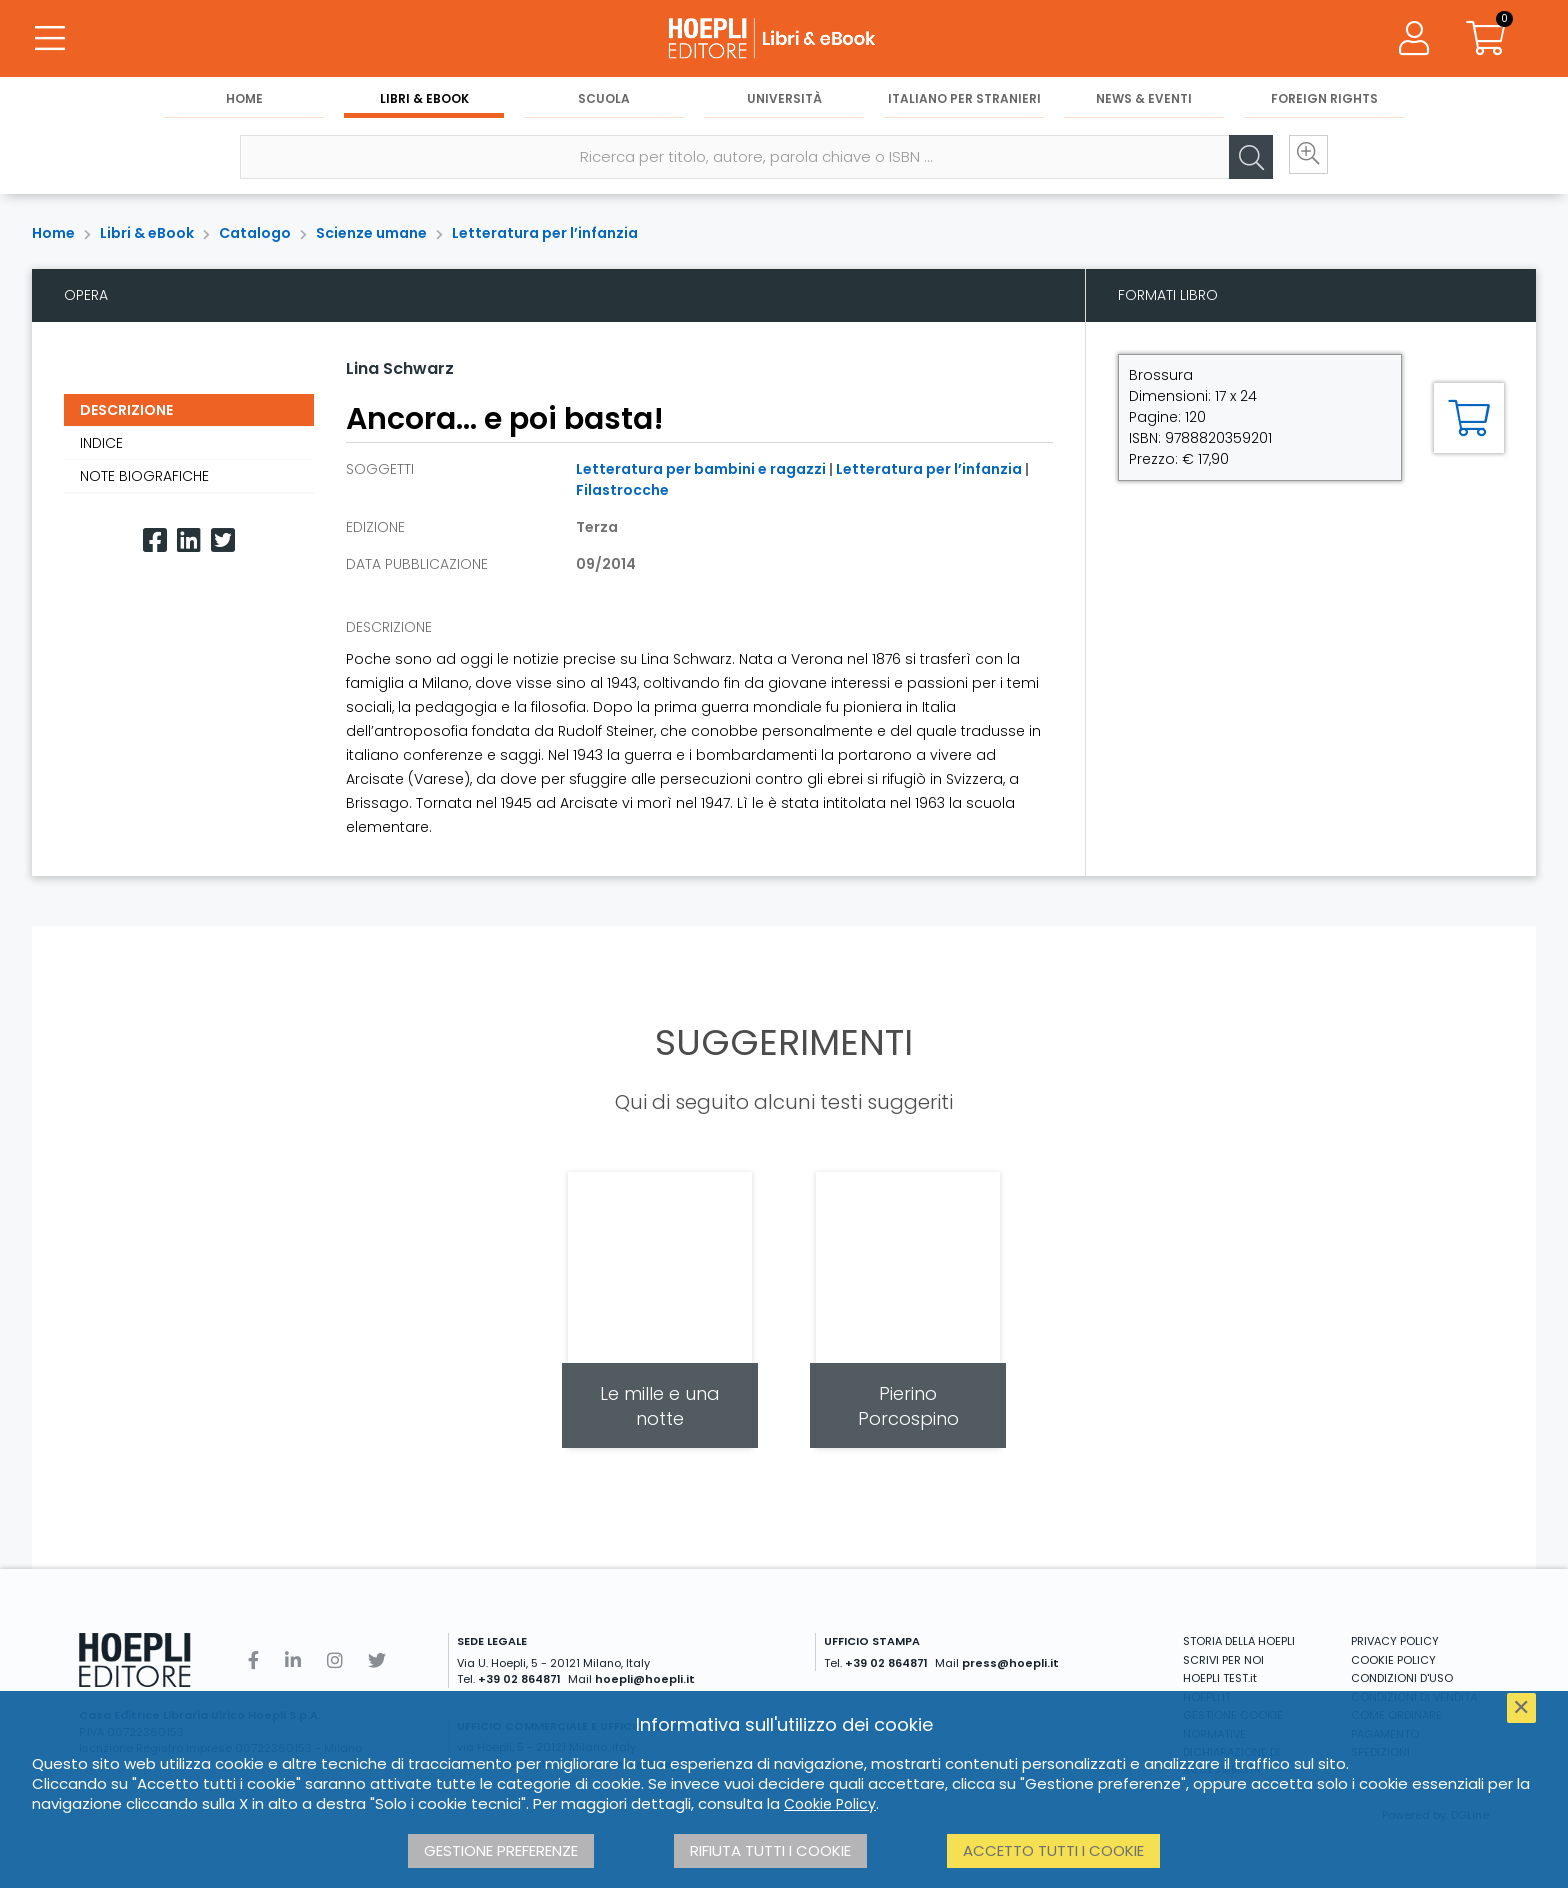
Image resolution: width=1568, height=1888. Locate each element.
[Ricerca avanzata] (1302, 161)
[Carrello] (1486, 40)
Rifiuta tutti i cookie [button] (770, 1850)
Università (784, 101)
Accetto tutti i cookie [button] (1053, 1850)
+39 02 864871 (519, 1679)
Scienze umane (371, 233)
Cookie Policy (830, 1804)
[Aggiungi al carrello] (1469, 418)
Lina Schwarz (400, 368)
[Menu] (50, 40)
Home (244, 101)
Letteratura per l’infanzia (545, 233)
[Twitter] (223, 540)
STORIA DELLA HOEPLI (1239, 1641)
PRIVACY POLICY (1395, 1641)
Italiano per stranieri (964, 101)
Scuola (604, 101)
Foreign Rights (1324, 101)
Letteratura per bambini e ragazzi (701, 469)
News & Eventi (1144, 101)
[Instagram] (335, 1660)
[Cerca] (1242, 161)
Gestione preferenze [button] (501, 1850)
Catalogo (255, 233)
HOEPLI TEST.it (1220, 1678)
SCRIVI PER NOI (1223, 1660)
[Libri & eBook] (784, 40)
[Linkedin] (189, 540)
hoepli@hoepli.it (645, 1679)
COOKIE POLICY (1393, 1660)
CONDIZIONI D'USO (1402, 1678)
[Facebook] (155, 540)
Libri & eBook (424, 101)
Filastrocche (622, 490)
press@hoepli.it (1010, 1663)
